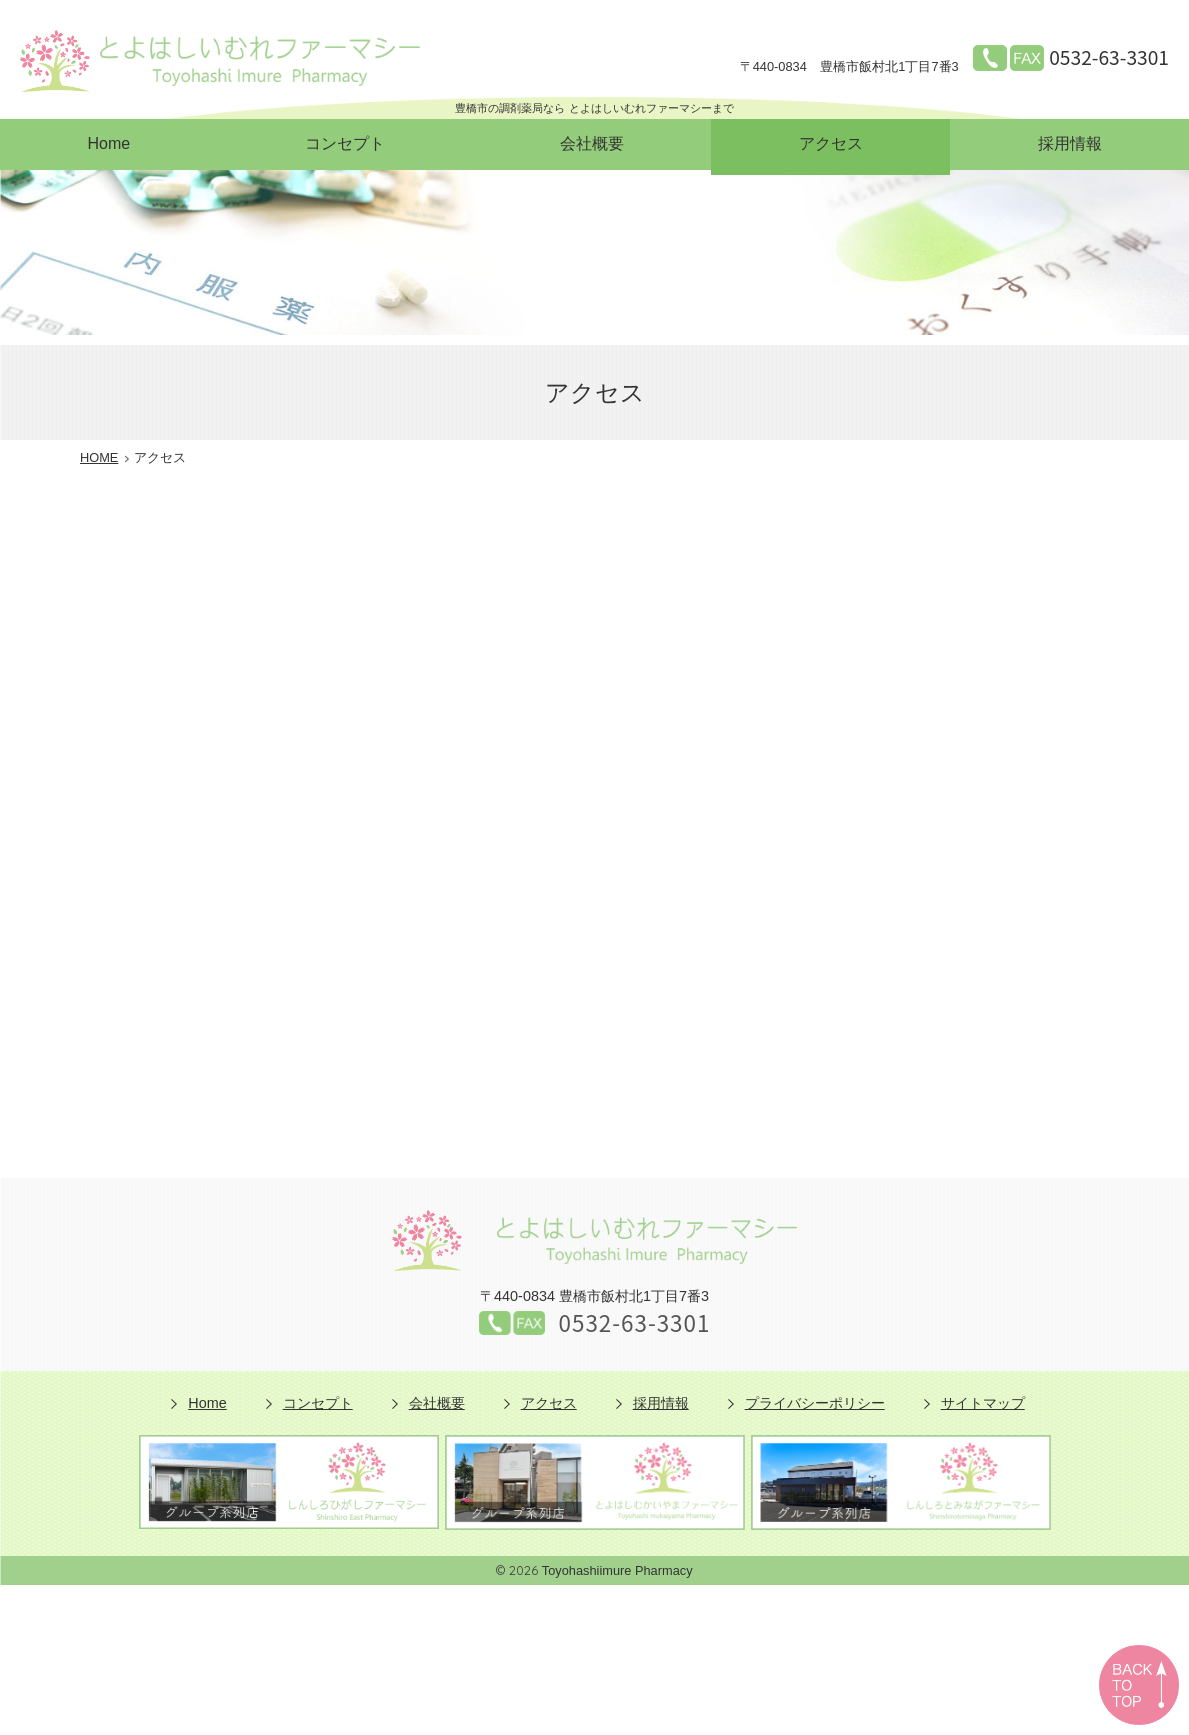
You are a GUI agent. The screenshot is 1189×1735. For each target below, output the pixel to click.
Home (108, 143)
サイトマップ (983, 1403)
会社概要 (592, 143)
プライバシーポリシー (815, 1403)
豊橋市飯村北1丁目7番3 (849, 67)
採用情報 (1070, 143)
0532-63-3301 (1109, 58)
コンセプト (345, 143)
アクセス (831, 143)
